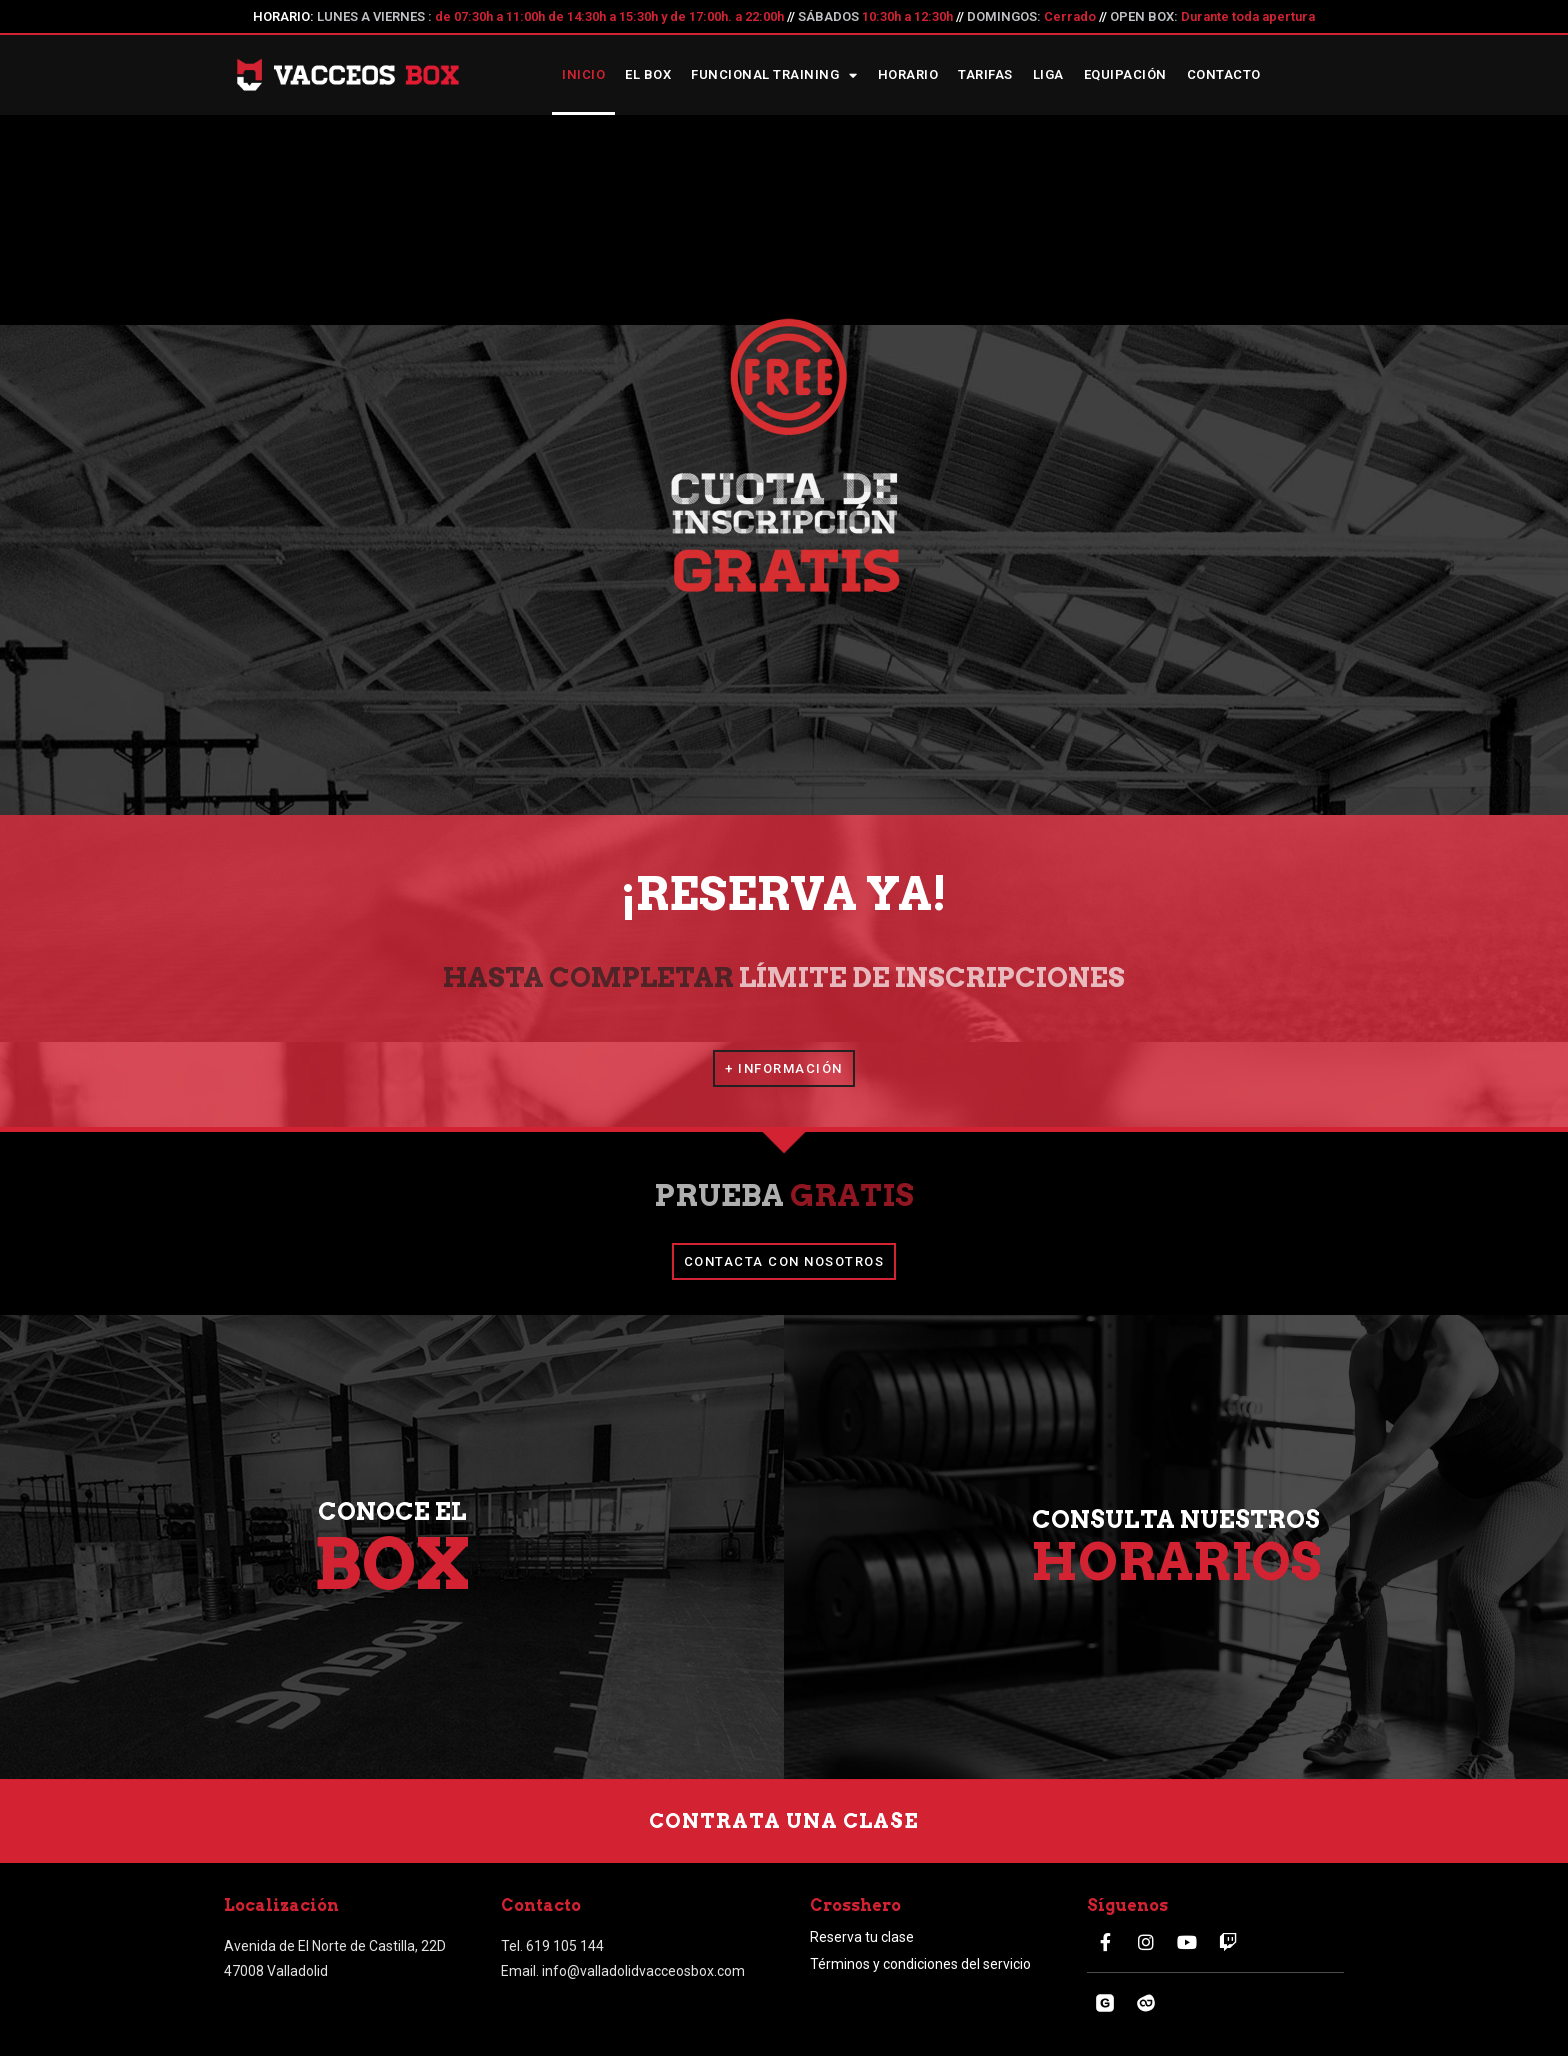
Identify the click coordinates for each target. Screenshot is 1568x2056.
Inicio (583, 74)
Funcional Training (774, 75)
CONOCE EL (392, 1511)
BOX (392, 1564)
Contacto (1224, 74)
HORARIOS (1176, 1562)
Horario (908, 74)
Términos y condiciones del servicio (920, 1964)
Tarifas (985, 74)
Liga (1048, 74)
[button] (784, 1068)
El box (648, 74)
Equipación (1125, 74)
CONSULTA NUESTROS (1176, 1519)
